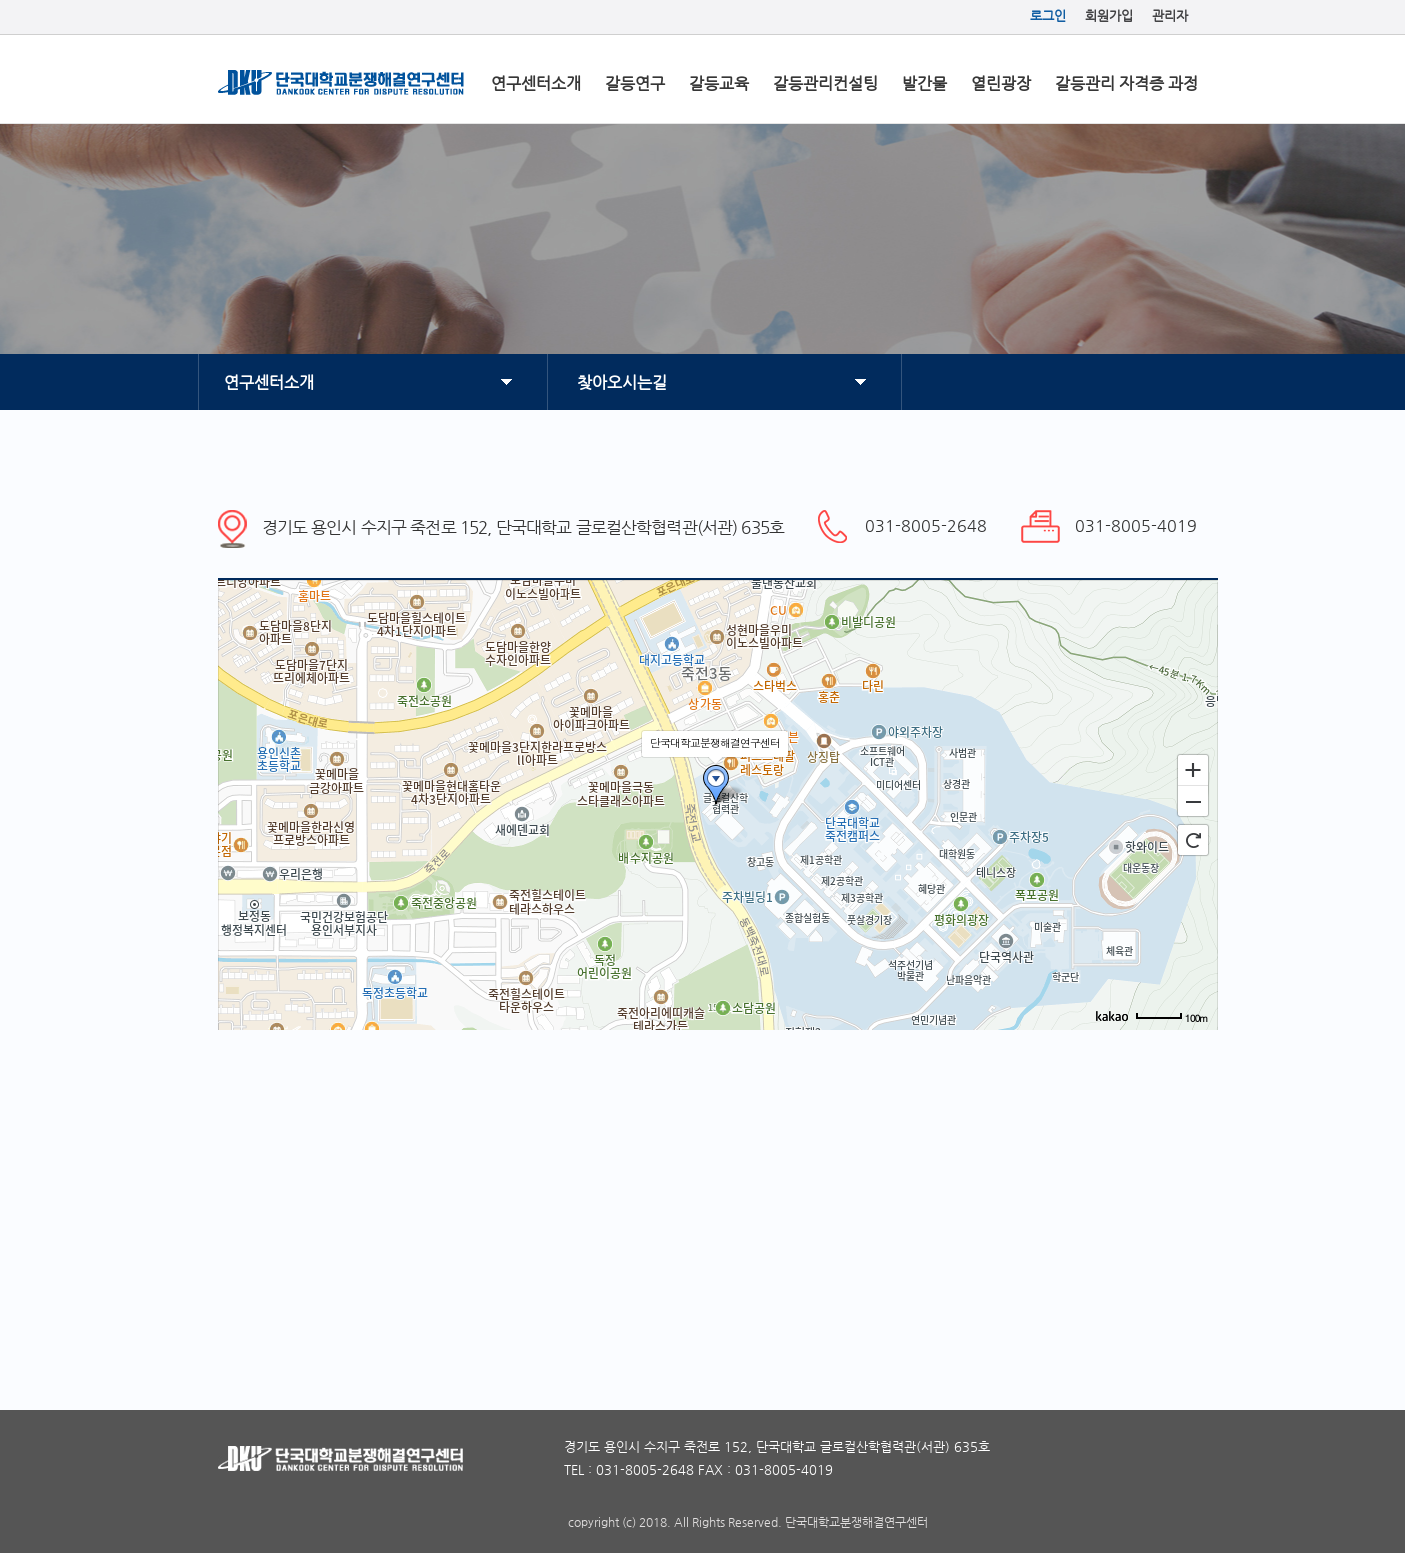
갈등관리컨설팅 (825, 83)
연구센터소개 (536, 83)
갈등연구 (635, 83)
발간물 (924, 83)
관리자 (1170, 15)
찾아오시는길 (622, 382)
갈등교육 (719, 83)
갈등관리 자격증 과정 (1126, 83)
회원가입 (1109, 15)
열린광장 (1001, 83)
